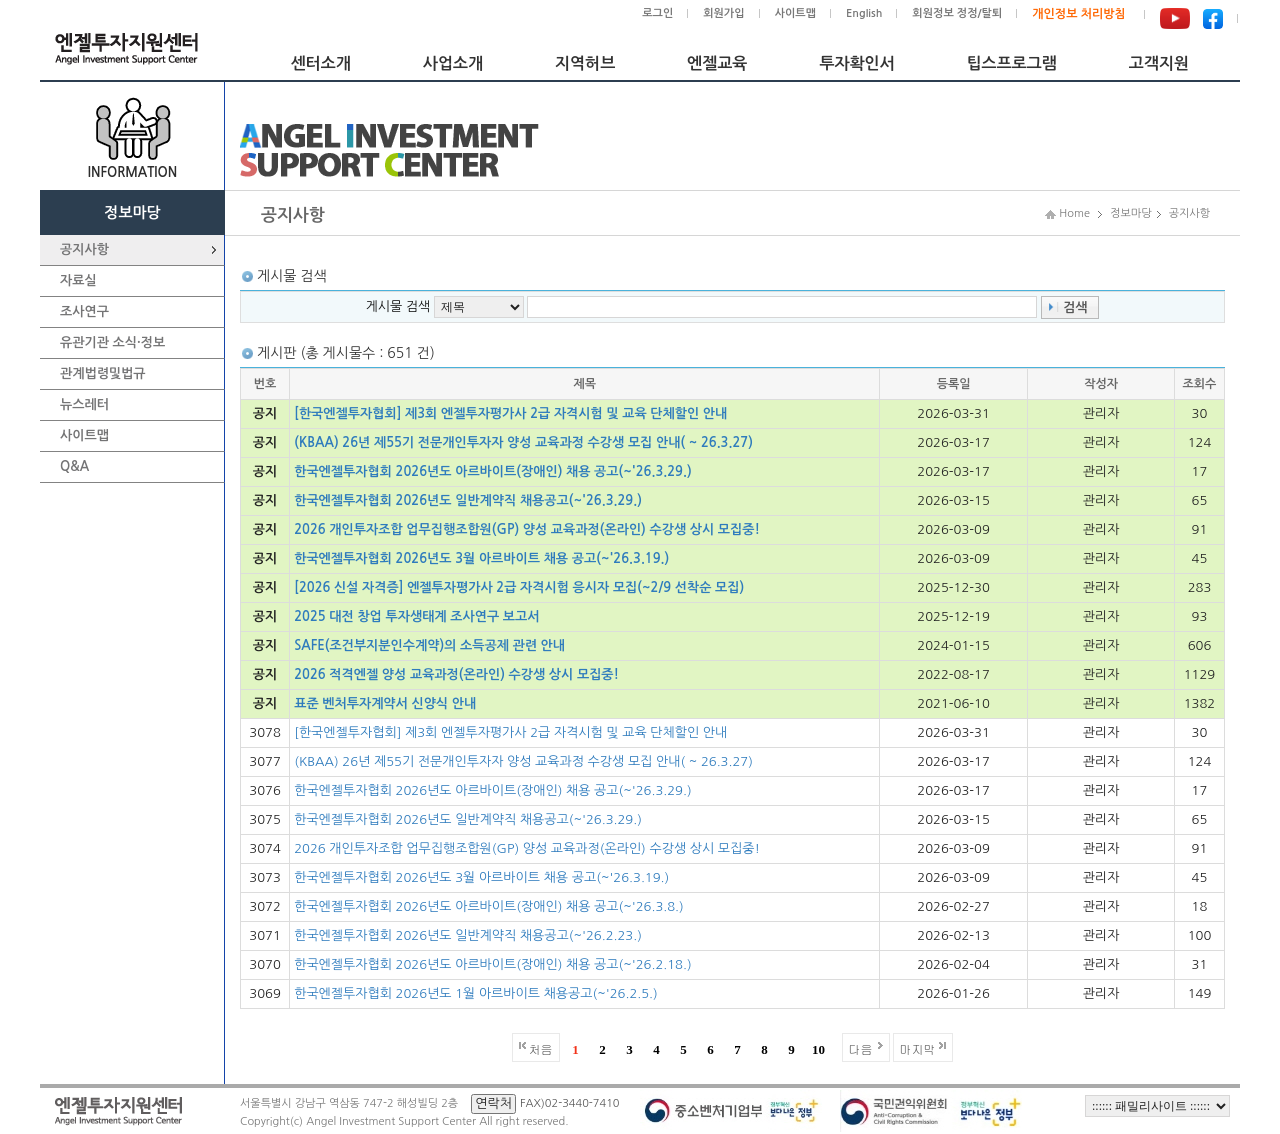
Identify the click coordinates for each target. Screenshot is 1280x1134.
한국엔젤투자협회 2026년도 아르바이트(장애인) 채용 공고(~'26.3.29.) (492, 471)
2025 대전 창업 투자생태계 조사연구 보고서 (416, 616)
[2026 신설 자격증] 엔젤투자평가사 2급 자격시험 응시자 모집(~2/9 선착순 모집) (519, 587)
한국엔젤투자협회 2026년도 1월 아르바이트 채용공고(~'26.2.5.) (476, 993)
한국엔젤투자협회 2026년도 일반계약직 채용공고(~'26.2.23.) (468, 935)
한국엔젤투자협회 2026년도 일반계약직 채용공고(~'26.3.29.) (468, 500)
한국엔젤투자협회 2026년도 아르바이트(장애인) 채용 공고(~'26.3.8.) (489, 906)
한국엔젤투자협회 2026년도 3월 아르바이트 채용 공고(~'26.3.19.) (481, 558)
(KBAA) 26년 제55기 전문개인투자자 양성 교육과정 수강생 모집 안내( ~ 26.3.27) (523, 442)
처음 (541, 1048)
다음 (861, 1048)
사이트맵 (795, 13)
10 (818, 1049)
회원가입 (723, 13)
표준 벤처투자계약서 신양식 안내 (385, 703)
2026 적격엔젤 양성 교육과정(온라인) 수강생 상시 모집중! (456, 674)
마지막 (918, 1048)
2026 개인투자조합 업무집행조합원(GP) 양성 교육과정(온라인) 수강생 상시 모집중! (527, 529)
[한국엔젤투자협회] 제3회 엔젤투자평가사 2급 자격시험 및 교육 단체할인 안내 (510, 413)
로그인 (657, 13)
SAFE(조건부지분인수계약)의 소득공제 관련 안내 (429, 645)
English (864, 13)
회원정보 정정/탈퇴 (957, 13)
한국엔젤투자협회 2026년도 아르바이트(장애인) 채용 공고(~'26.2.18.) (492, 964)
